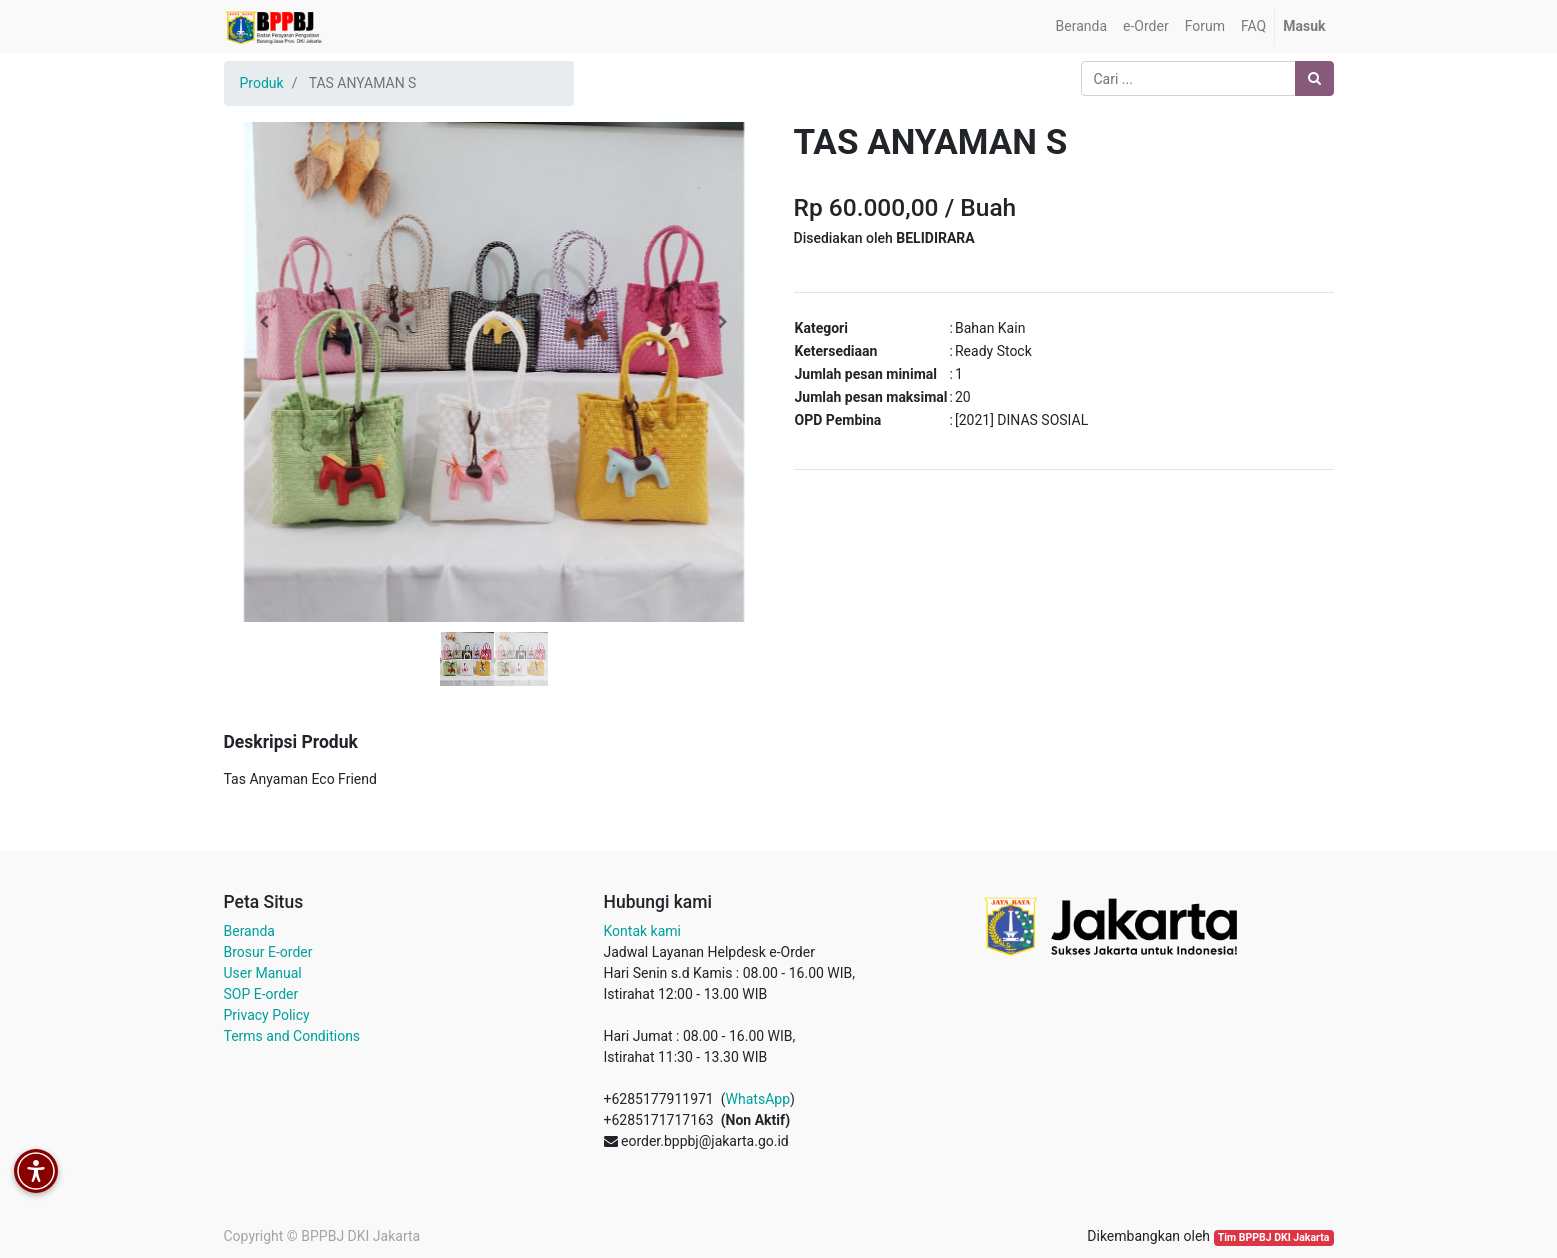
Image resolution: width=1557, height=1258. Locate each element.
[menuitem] (1081, 26)
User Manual (263, 973)
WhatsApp (758, 1099)
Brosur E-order (268, 952)
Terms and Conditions (292, 1036)
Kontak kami (642, 931)
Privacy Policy (267, 1015)
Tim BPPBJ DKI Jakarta (1274, 1237)
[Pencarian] (1314, 78)
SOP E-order (261, 994)
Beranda (249, 931)
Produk (262, 83)
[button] (264, 322)
